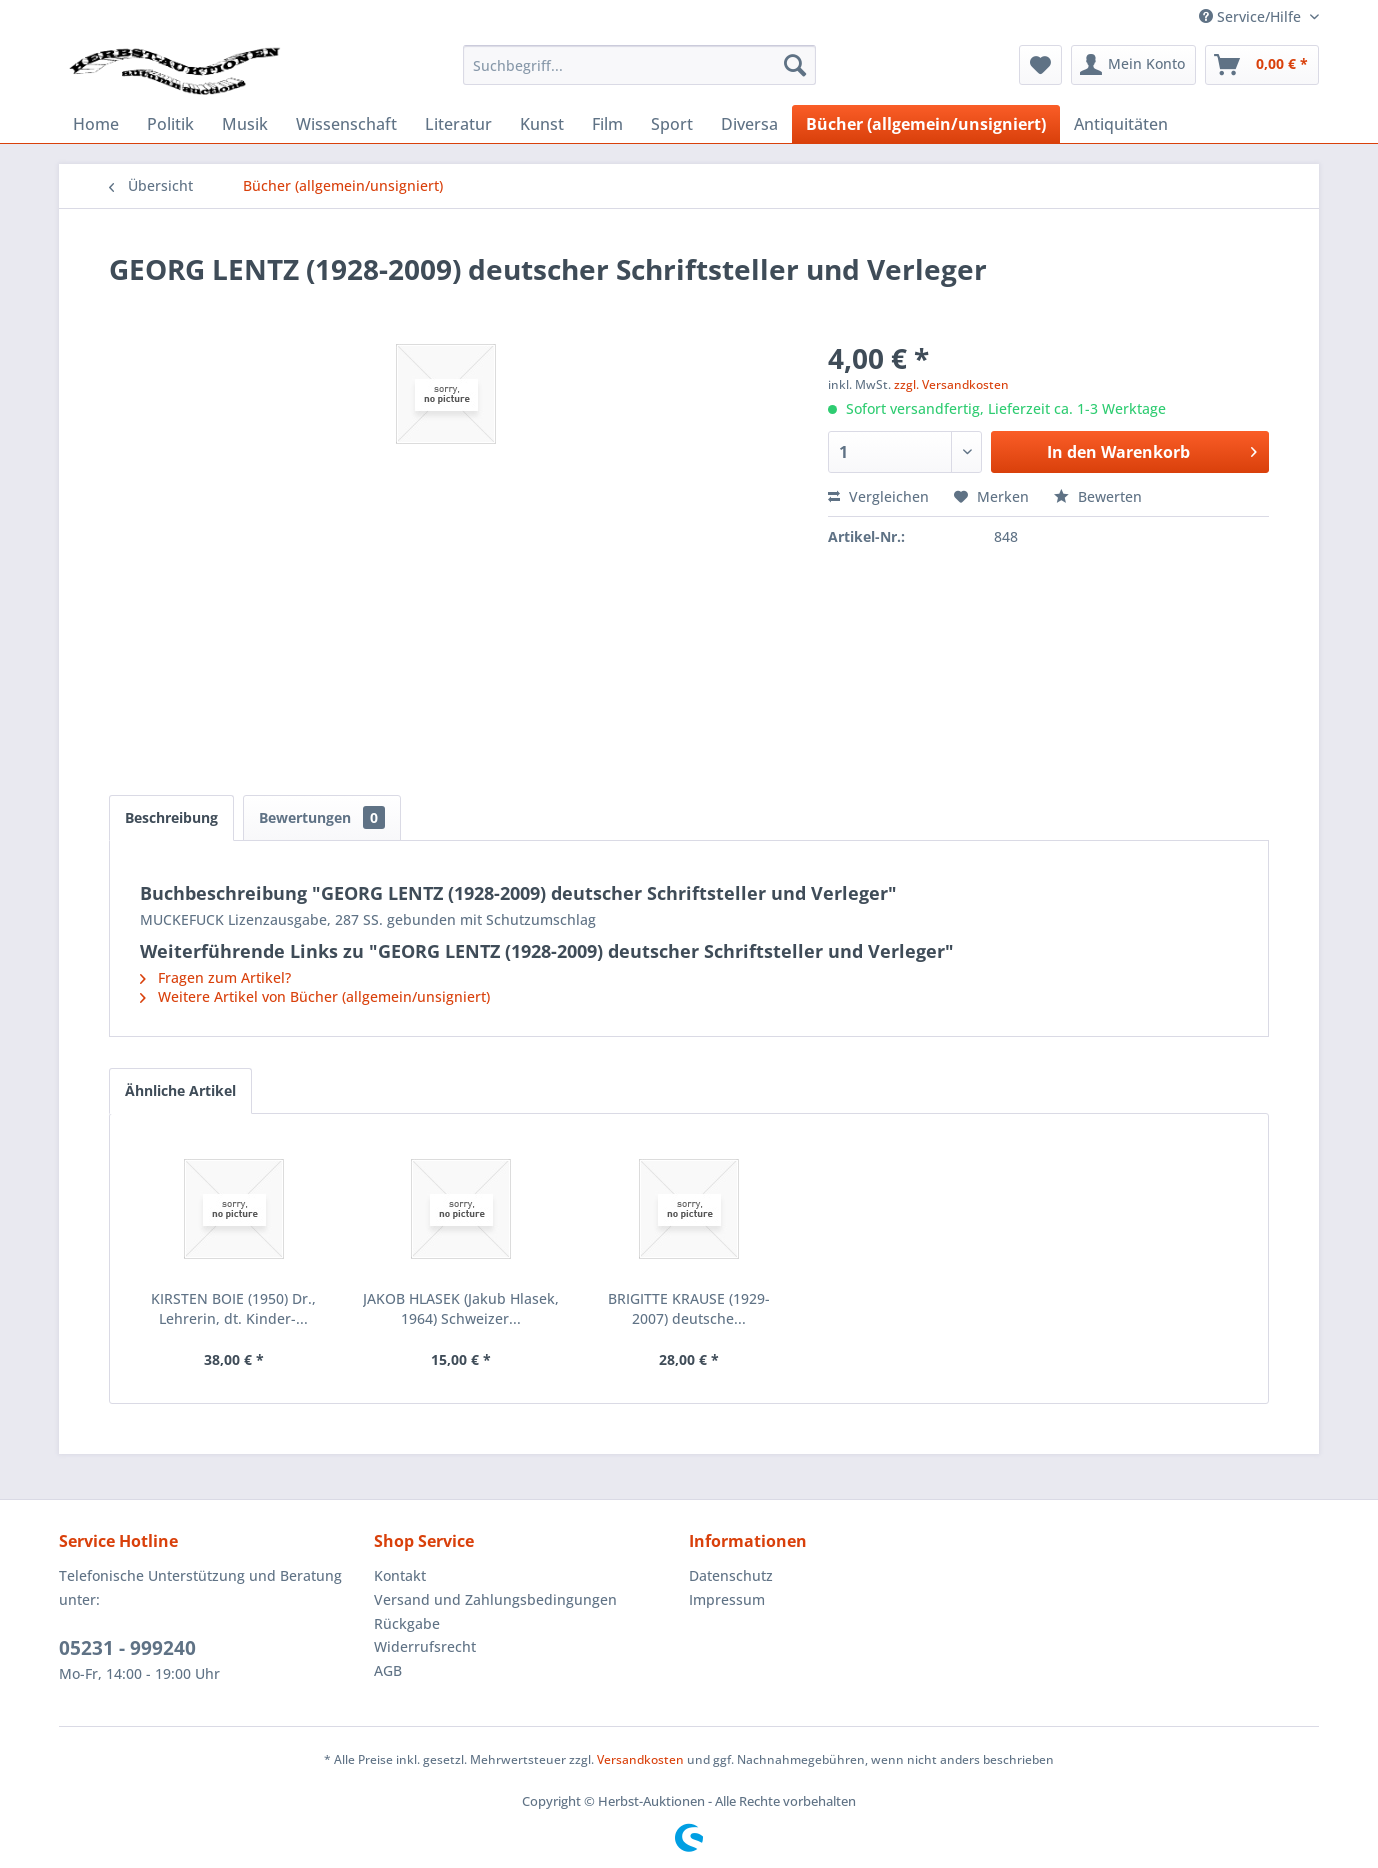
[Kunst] (542, 124)
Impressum (727, 1599)
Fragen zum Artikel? (215, 977)
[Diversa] (749, 124)
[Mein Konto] (1133, 65)
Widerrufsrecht (425, 1646)
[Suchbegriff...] (639, 65)
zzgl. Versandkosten (951, 384)
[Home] (96, 124)
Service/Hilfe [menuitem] (1252, 16)
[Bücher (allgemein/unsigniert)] (926, 124)
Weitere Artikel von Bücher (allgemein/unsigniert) (315, 996)
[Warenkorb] (1262, 65)
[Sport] (672, 124)
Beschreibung (171, 817)
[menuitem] (639, 65)
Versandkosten (640, 1759)
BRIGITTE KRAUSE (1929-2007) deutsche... (689, 1308)
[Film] (607, 124)
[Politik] (170, 124)
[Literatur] (458, 124)
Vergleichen (878, 496)
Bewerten (1098, 496)
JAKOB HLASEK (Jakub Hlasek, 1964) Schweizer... (461, 1308)
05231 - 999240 (127, 1648)
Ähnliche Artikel (180, 1090)
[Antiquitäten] (1121, 124)
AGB (388, 1670)
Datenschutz (731, 1575)
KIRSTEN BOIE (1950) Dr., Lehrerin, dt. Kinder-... (233, 1308)
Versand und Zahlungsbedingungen (495, 1599)
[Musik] (245, 124)
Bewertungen (322, 817)
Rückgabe (407, 1623)
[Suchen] (795, 65)
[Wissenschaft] (346, 124)
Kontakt (400, 1575)
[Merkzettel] (1040, 65)
